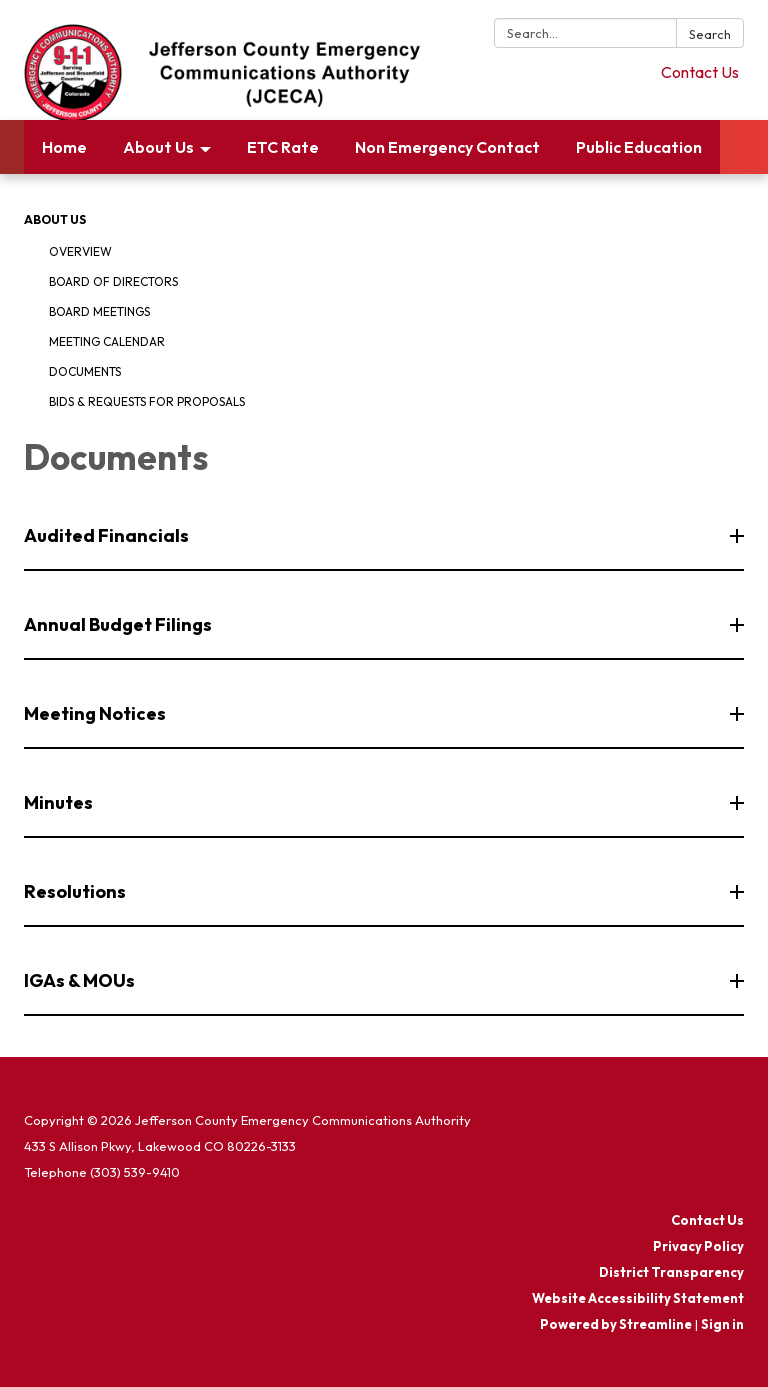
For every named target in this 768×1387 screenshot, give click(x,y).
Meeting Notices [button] (96, 713)
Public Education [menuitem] (639, 147)
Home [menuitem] (64, 147)
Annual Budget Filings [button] (119, 624)
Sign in (722, 1324)
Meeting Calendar (107, 341)
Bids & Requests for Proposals (147, 401)
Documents (85, 371)
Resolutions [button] (76, 891)
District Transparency (671, 1272)
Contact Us (700, 72)
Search (710, 34)
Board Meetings (99, 311)
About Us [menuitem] (158, 147)
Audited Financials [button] (108, 535)
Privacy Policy (698, 1246)
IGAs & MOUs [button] (81, 980)
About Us (55, 219)
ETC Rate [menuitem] (283, 147)
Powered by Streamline (616, 1324)
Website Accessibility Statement (638, 1298)
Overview (80, 251)
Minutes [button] (60, 802)
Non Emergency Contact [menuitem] (447, 147)
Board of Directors (113, 281)
